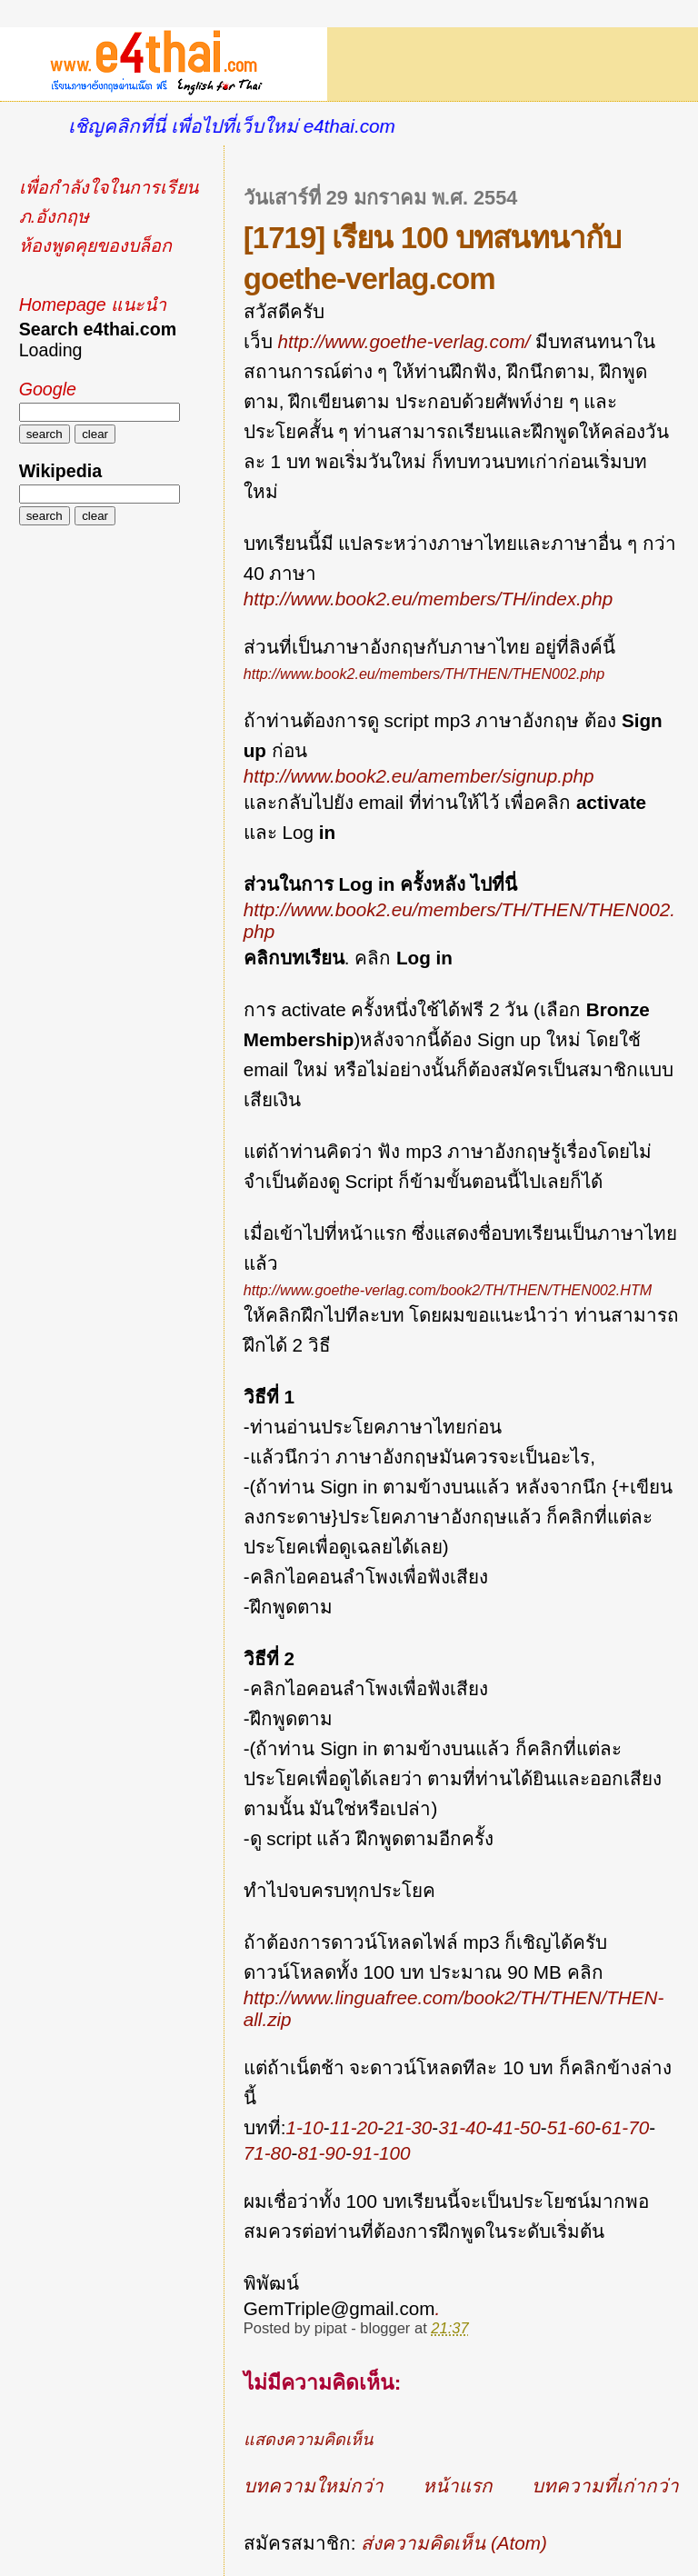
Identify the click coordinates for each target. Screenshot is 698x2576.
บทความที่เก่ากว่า (605, 2485)
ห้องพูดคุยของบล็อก (95, 245)
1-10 (304, 2127)
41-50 (517, 2127)
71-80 (268, 2152)
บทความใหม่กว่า (314, 2485)
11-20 (354, 2127)
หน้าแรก (458, 2485)
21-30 (408, 2127)
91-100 (381, 2152)
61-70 (625, 2127)
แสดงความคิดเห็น (308, 2440)
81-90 (321, 2152)
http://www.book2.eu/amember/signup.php (419, 775)
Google (47, 389)
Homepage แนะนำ (92, 305)
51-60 (571, 2127)
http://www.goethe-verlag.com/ (403, 341)
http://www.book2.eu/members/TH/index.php (428, 598)
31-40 (462, 2127)
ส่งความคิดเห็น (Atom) (454, 2542)
